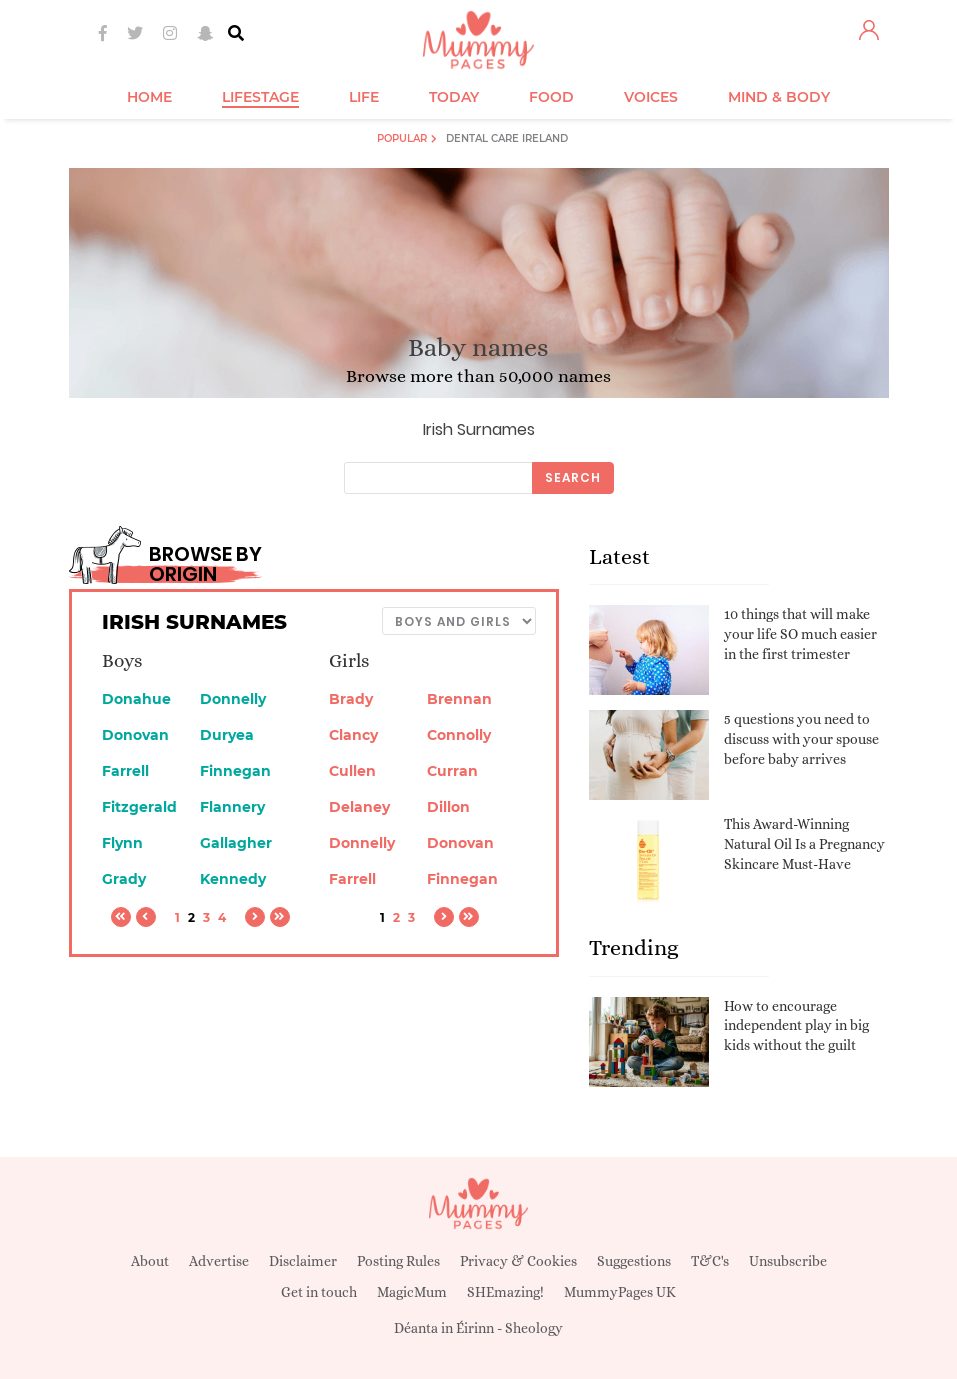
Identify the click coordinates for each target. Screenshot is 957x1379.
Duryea (227, 735)
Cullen (352, 771)
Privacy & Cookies (518, 1261)
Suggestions (634, 1261)
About (150, 1261)
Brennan (459, 699)
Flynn (122, 843)
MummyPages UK (620, 1292)
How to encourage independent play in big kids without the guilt (796, 1025)
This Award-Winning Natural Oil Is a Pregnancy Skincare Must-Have (804, 843)
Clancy (353, 735)
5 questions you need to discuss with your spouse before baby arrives (801, 738)
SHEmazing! (505, 1292)
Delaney (359, 807)
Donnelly (233, 699)
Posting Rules (398, 1261)
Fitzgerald (139, 807)
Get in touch (319, 1292)
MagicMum (412, 1292)
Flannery (232, 807)
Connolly (459, 735)
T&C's (710, 1261)
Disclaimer (303, 1261)
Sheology (534, 1328)
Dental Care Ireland (507, 138)
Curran (452, 771)
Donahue (136, 699)
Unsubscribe (788, 1261)
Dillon (448, 807)
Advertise (219, 1261)
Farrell (125, 771)
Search (573, 477)
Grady (124, 879)
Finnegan (235, 771)
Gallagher (236, 843)
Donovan (135, 735)
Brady (351, 699)
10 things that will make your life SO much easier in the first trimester (800, 633)
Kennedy (233, 879)
